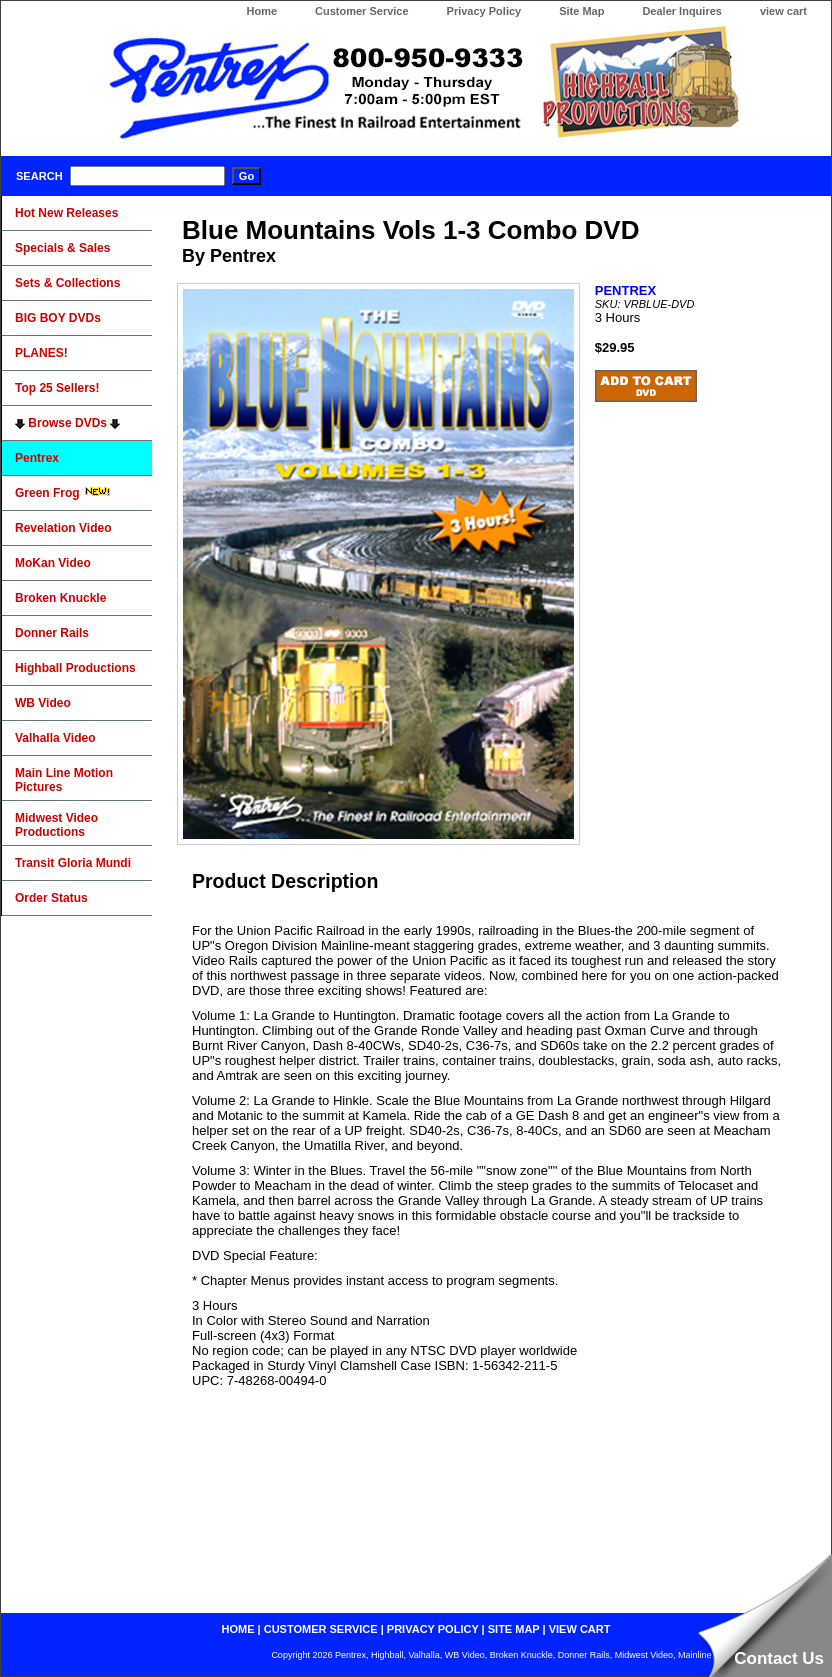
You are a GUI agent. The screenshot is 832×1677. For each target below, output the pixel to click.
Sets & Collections (67, 283)
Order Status (51, 898)
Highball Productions (75, 668)
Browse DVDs (67, 423)
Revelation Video (63, 528)
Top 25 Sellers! (57, 388)
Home (261, 11)
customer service (321, 1629)
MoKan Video (53, 563)
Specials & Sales (62, 248)
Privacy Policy (484, 11)
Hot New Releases (66, 213)
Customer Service (362, 11)
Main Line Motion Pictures (64, 780)
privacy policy (433, 1629)
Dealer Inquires (681, 11)
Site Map (581, 11)
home (238, 1629)
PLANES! (41, 353)
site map (514, 1629)
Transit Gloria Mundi (73, 863)
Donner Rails (52, 633)
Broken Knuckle (60, 598)
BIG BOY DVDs (58, 318)
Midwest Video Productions (56, 825)
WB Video (43, 703)
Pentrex (37, 458)
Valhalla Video (55, 738)
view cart (783, 11)
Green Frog (63, 493)
